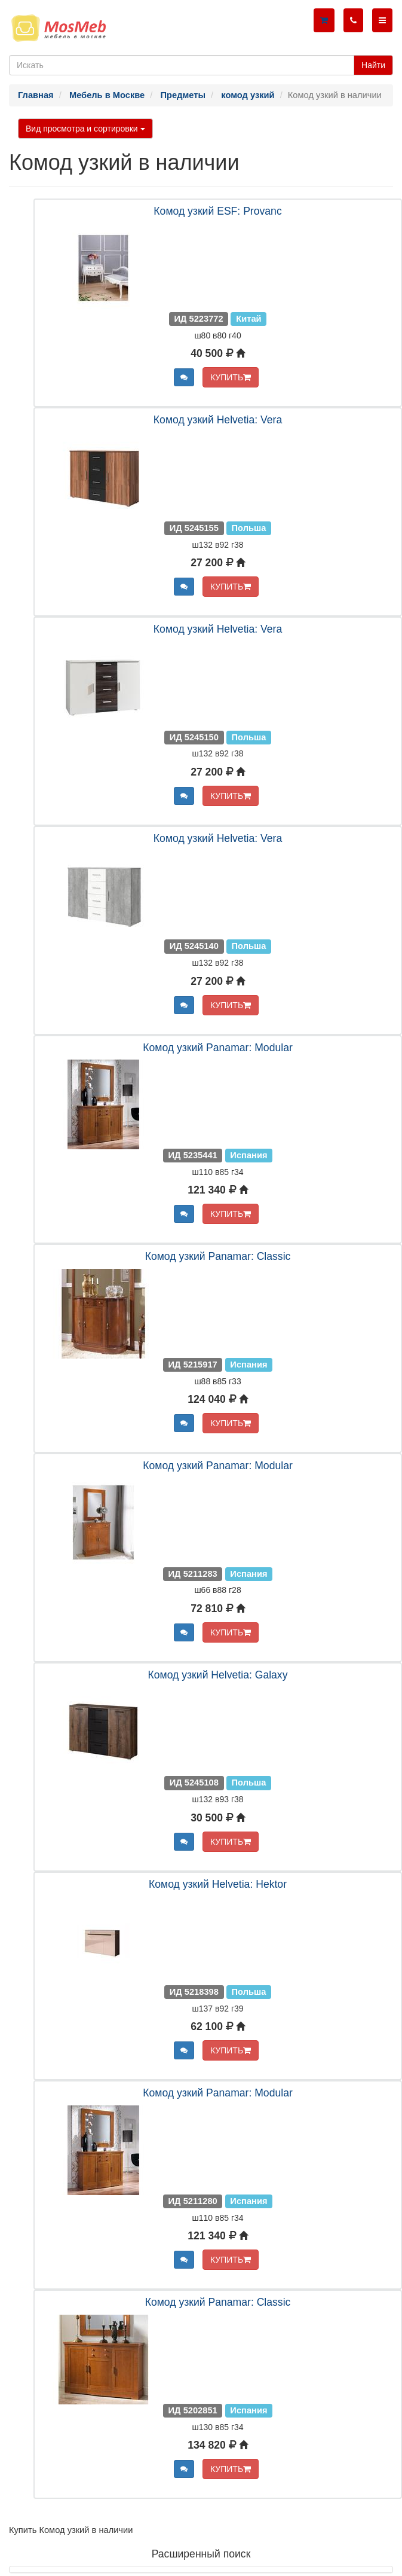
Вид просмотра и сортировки (85, 128)
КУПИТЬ (230, 377)
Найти (373, 65)
